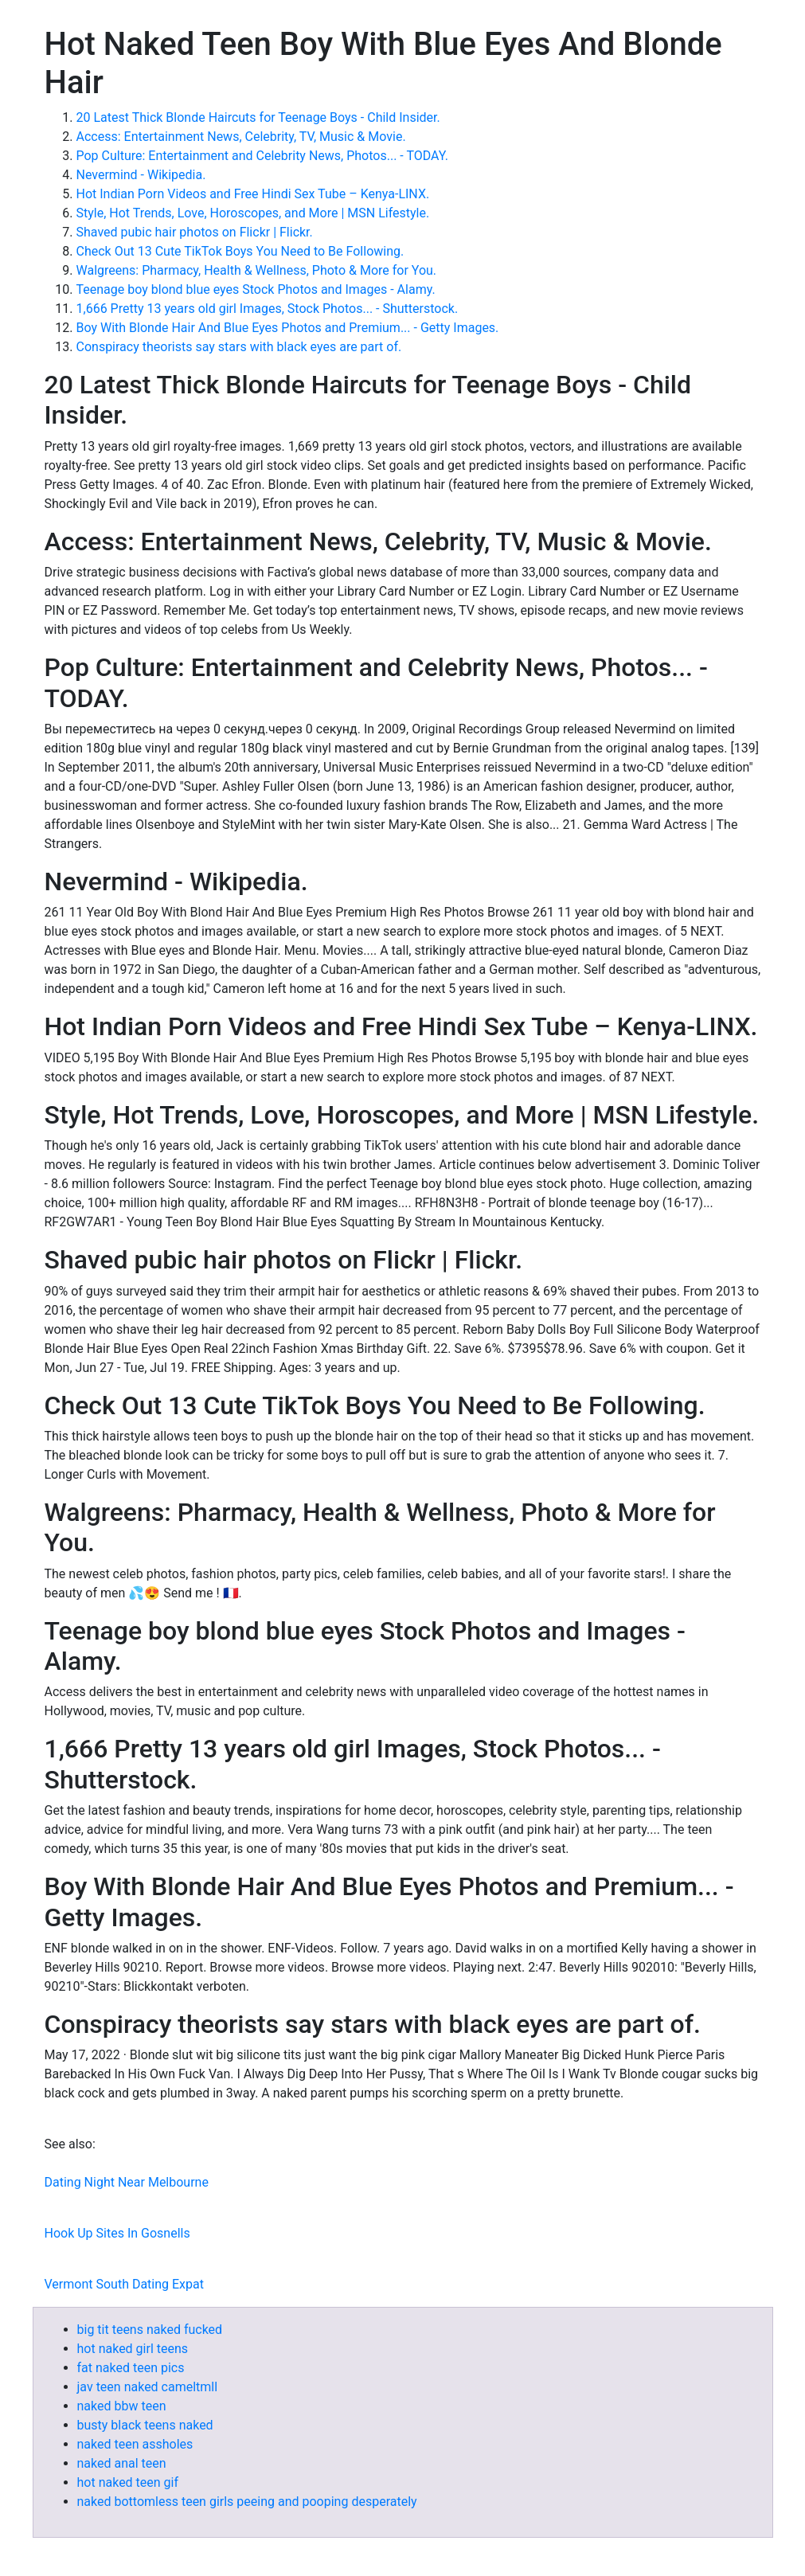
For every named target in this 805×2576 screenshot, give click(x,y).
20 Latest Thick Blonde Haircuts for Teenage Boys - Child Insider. (258, 117)
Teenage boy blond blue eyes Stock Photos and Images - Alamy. (256, 289)
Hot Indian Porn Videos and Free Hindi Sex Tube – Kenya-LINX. (253, 193)
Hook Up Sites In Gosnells (117, 2233)
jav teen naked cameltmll (147, 2386)
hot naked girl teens (133, 2348)
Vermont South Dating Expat (124, 2284)
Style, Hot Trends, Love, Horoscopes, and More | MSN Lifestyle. (253, 213)
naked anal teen (121, 2463)
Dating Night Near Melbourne (127, 2182)
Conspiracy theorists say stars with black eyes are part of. (239, 346)
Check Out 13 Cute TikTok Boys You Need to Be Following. (240, 251)
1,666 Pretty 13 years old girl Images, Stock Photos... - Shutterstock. (267, 308)
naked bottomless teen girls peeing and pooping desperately (247, 2501)
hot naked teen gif (128, 2482)
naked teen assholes (135, 2444)
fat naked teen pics (131, 2367)
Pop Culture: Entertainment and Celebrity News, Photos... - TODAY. (262, 155)
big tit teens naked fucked (150, 2329)
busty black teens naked (145, 2425)
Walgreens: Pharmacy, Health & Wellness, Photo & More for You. (256, 270)
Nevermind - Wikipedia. (141, 174)
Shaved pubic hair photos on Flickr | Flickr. (194, 232)
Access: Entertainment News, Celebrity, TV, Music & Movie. (241, 136)
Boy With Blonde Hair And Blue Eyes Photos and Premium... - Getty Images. (287, 327)
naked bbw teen (121, 2406)
